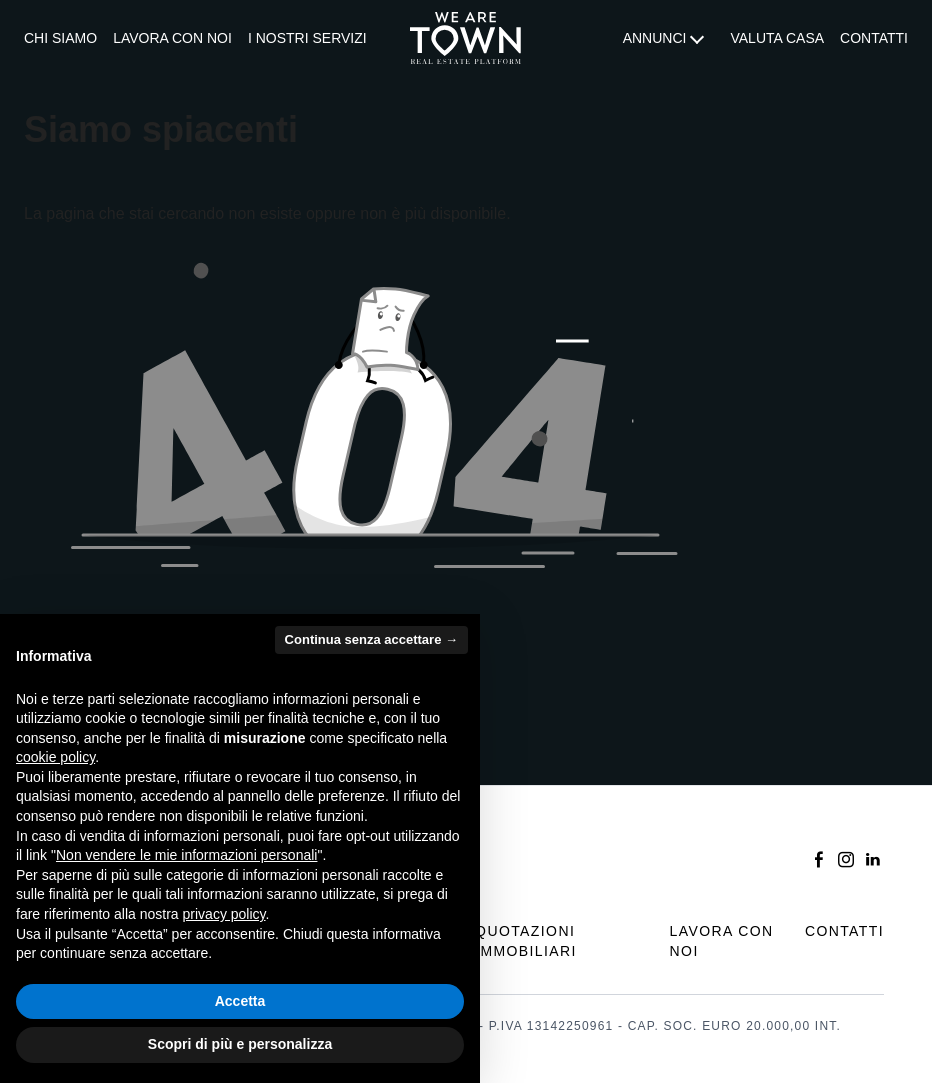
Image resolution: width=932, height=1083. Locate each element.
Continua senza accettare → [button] (371, 639)
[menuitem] (60, 39)
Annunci (655, 38)
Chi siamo (60, 38)
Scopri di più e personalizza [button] (240, 1044)
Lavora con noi (172, 38)
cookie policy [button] (55, 757)
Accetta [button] (240, 1001)
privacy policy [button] (224, 914)
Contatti (874, 38)
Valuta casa (777, 38)
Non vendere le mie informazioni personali (186, 855)
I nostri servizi (307, 38)
